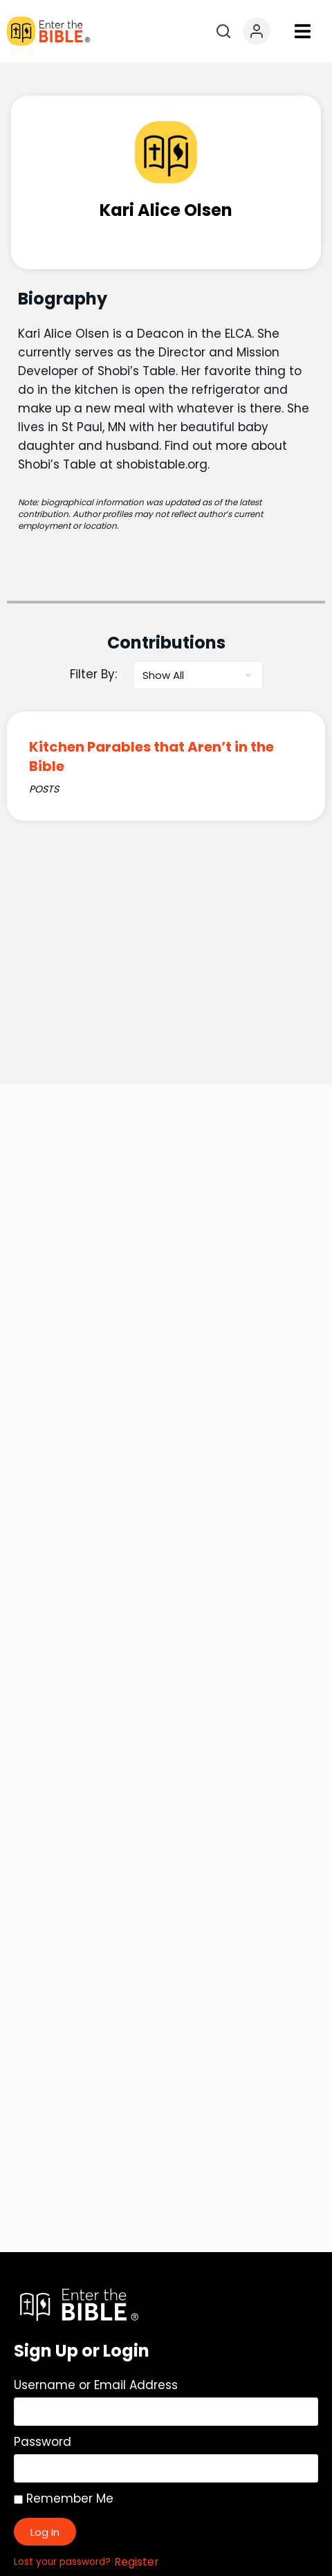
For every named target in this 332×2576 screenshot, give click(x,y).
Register (136, 2562)
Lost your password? (62, 2561)
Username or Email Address (96, 2385)
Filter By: (93, 674)
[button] (302, 31)
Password (42, 2441)
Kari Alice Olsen (166, 210)
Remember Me (63, 2498)
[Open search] (223, 31)
